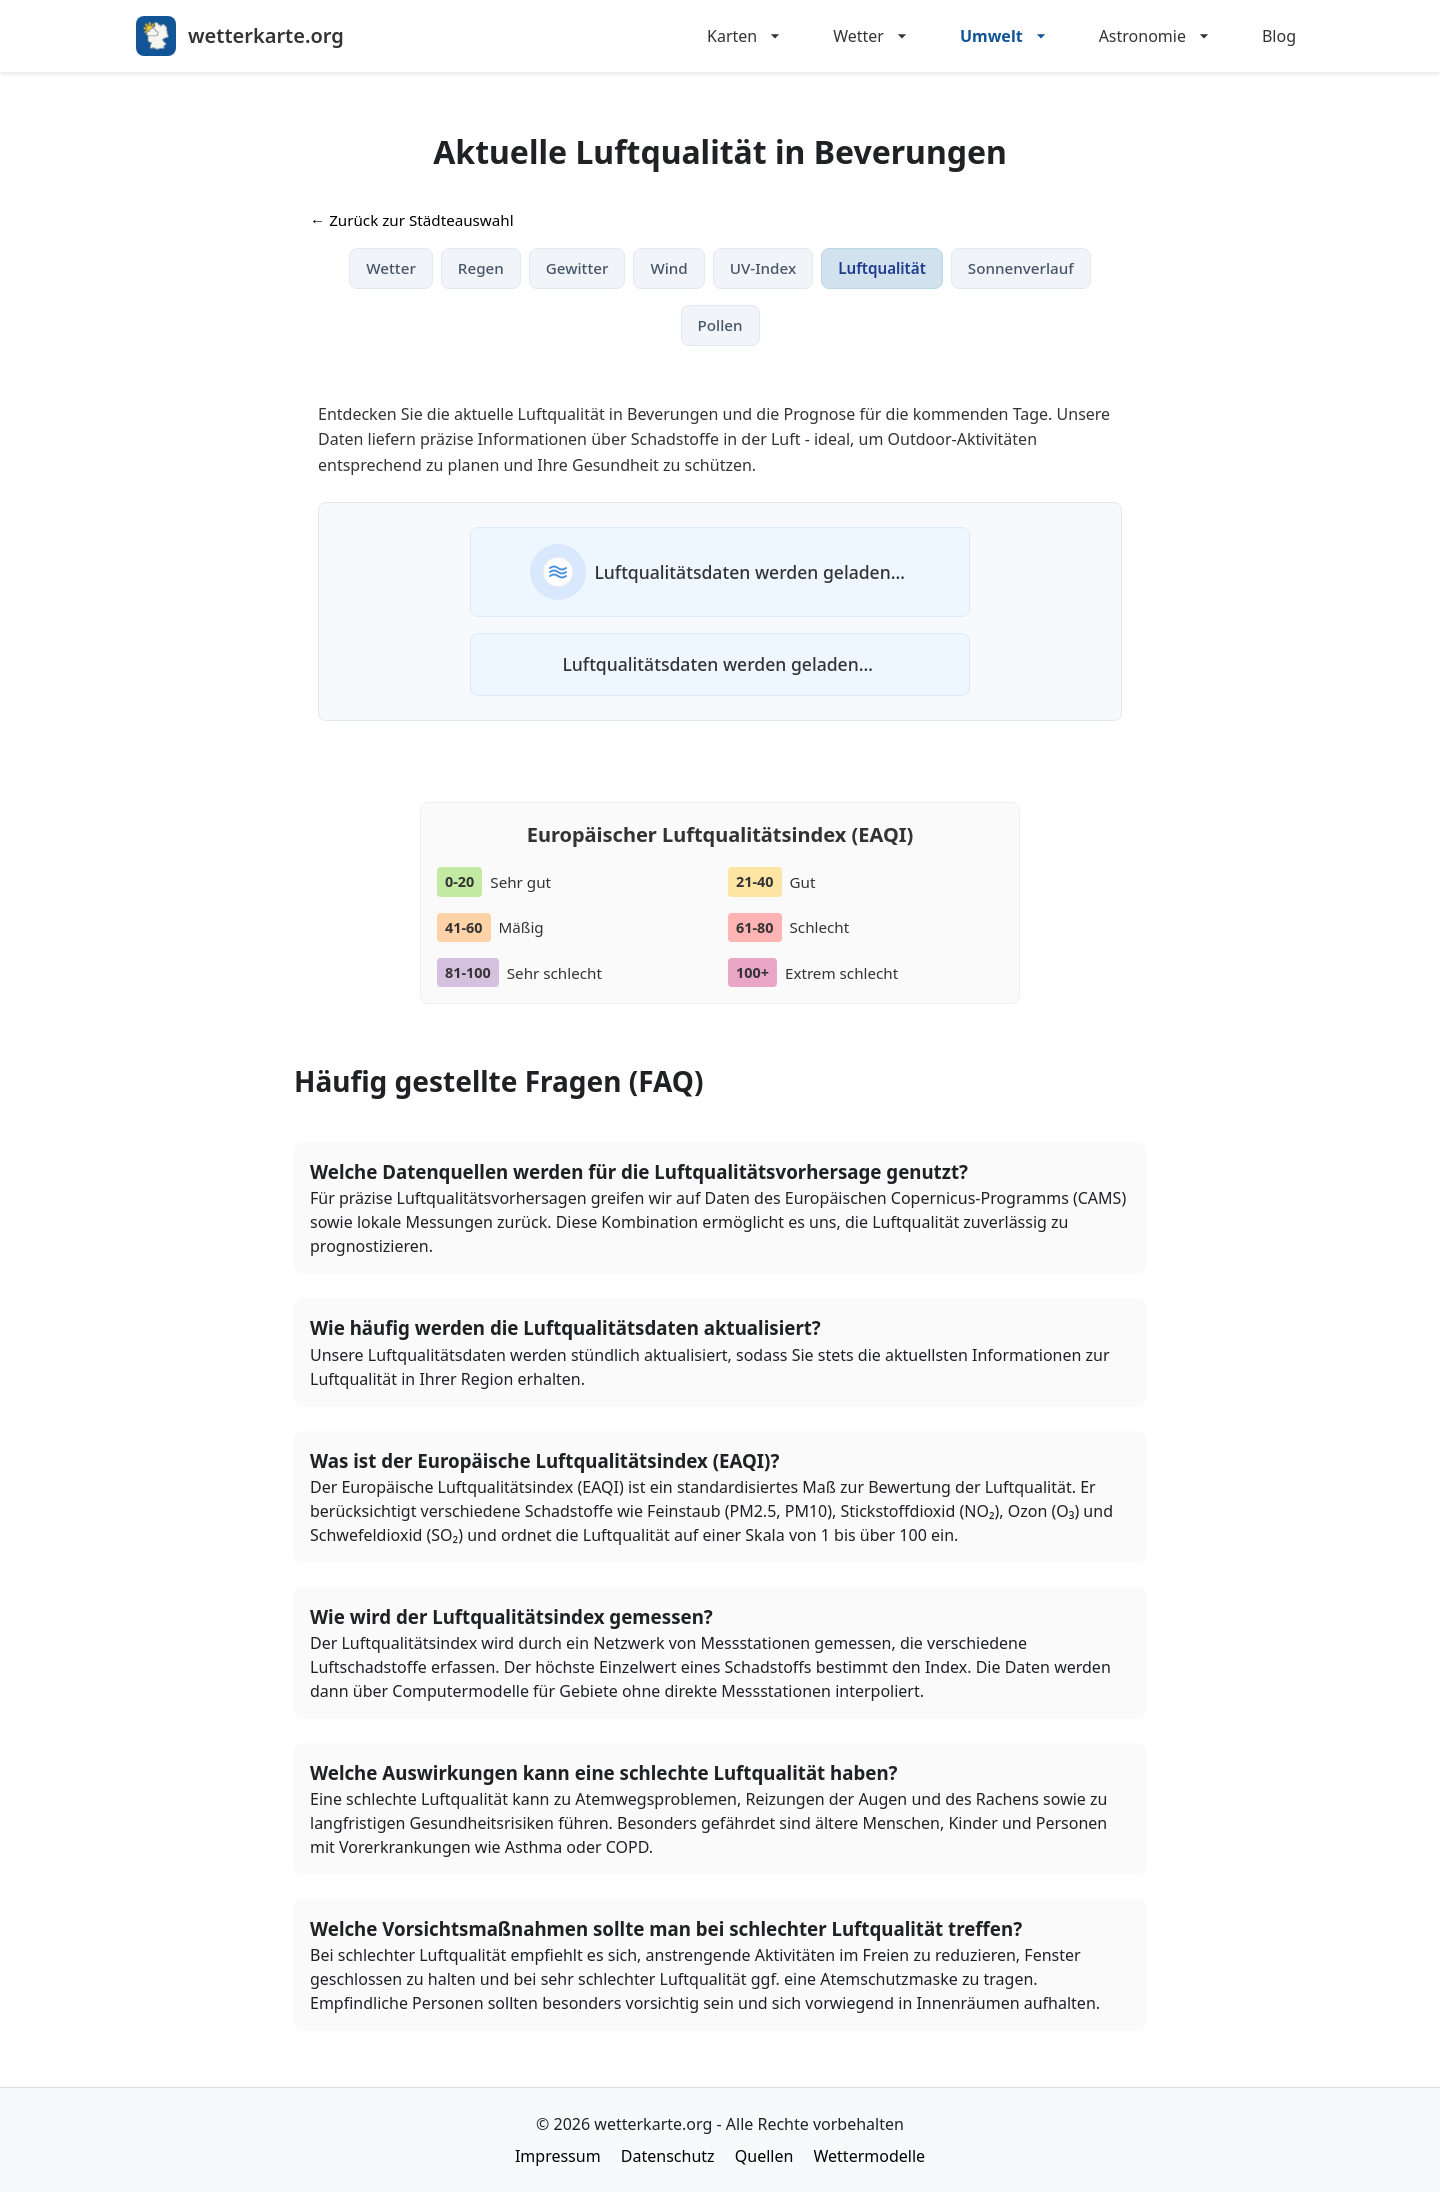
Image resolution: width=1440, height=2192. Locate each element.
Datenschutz (668, 2156)
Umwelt (1005, 36)
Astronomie (1156, 36)
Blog (1279, 36)
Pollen (720, 325)
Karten (746, 36)
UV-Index (763, 268)
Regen (481, 268)
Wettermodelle (870, 2156)
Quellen (764, 2156)
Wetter (872, 36)
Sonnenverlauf (1021, 268)
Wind (668, 268)
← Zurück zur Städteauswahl (412, 220)
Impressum (558, 2156)
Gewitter (577, 268)
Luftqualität (882, 268)
